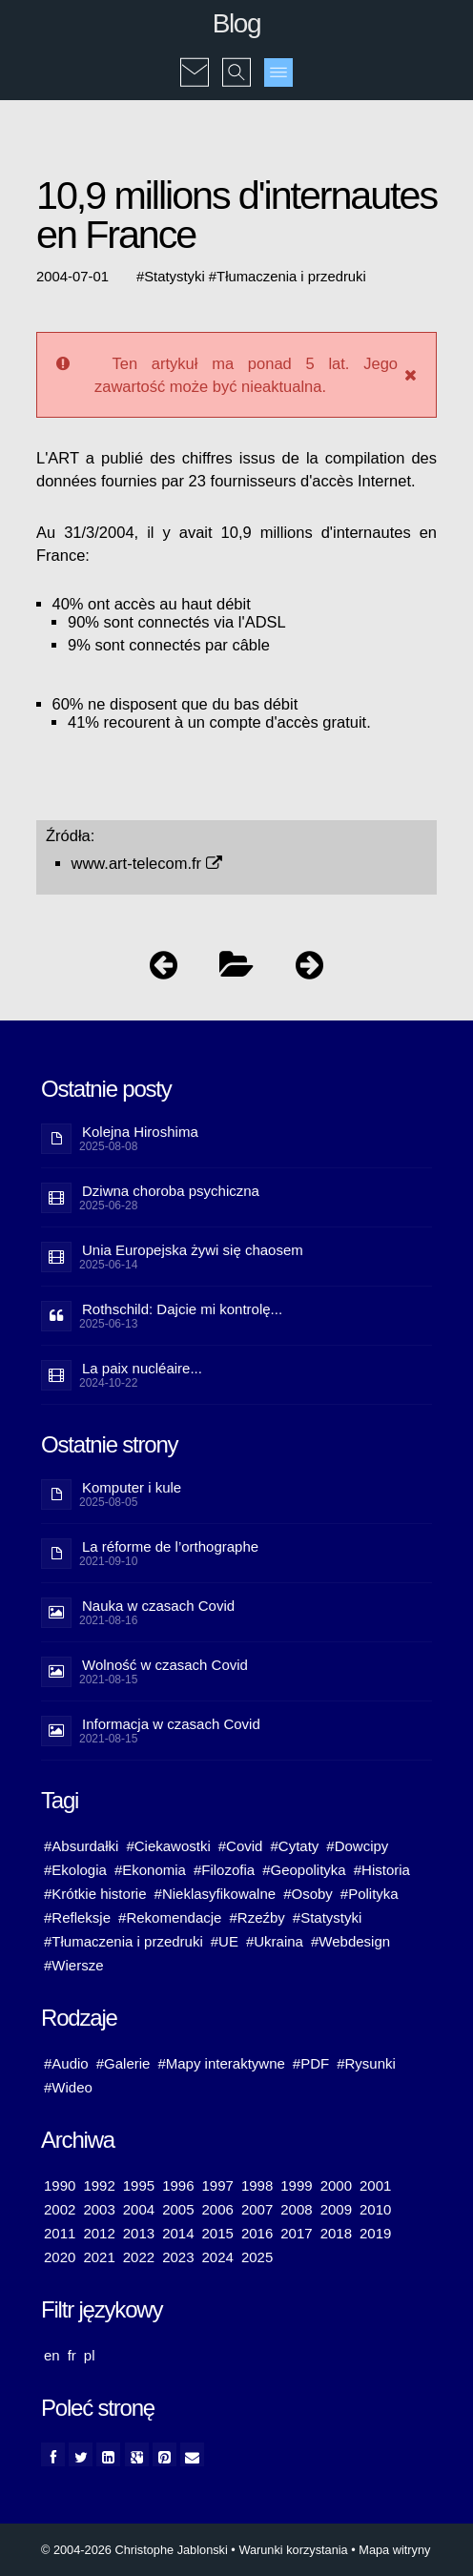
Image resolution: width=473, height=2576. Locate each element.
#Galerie (123, 2063)
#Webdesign (350, 1941)
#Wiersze (74, 1965)
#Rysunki (366, 2063)
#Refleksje (77, 1917)
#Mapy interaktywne (220, 2063)
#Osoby (308, 1894)
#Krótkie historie (95, 1894)
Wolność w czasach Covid (165, 1665)
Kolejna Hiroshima (140, 1131)
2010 (375, 2209)
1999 (296, 2185)
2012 (98, 2233)
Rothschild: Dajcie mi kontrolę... (182, 1309)
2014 (178, 2233)
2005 (178, 2209)
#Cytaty (294, 1846)
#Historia (382, 1870)
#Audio (66, 2063)
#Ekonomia (150, 1870)
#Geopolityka (304, 1870)
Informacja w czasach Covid (171, 1724)
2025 (257, 2257)
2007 (257, 2209)
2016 (257, 2233)
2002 (59, 2209)
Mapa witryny (394, 2550)
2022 (138, 2257)
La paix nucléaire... (142, 1368)
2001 (375, 2185)
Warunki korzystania (292, 2550)
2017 (296, 2233)
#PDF (311, 2063)
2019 (375, 2233)
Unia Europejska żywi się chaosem (192, 1250)
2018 (336, 2233)
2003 (98, 2209)
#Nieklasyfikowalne (215, 1894)
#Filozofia (224, 1870)
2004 (138, 2209)
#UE (224, 1941)
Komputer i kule (131, 1487)
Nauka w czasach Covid (158, 1605)
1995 (138, 2185)
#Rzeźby (256, 1917)
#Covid (240, 1846)
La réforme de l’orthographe (170, 1546)
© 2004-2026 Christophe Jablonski (134, 2550)
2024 (218, 2257)
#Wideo (68, 2087)
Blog (236, 23)
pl (89, 2355)
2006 (218, 2209)
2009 (336, 2209)
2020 (59, 2257)
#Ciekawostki (168, 1846)
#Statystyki (327, 1917)
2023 (178, 2257)
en (52, 2355)
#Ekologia (75, 1870)
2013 (138, 2233)
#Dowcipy (357, 1846)
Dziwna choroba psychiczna (170, 1191)
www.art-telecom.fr (147, 863)
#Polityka (369, 1894)
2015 (218, 2233)
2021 (98, 2257)
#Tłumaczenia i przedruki (123, 1941)
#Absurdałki (81, 1846)
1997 (218, 2185)
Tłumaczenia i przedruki (291, 276)
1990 (59, 2185)
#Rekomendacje (169, 1917)
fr (72, 2355)
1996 (178, 2185)
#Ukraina (274, 1941)
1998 (257, 2185)
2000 (336, 2185)
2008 (296, 2209)
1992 (98, 2185)
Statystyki (174, 276)
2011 (59, 2233)
